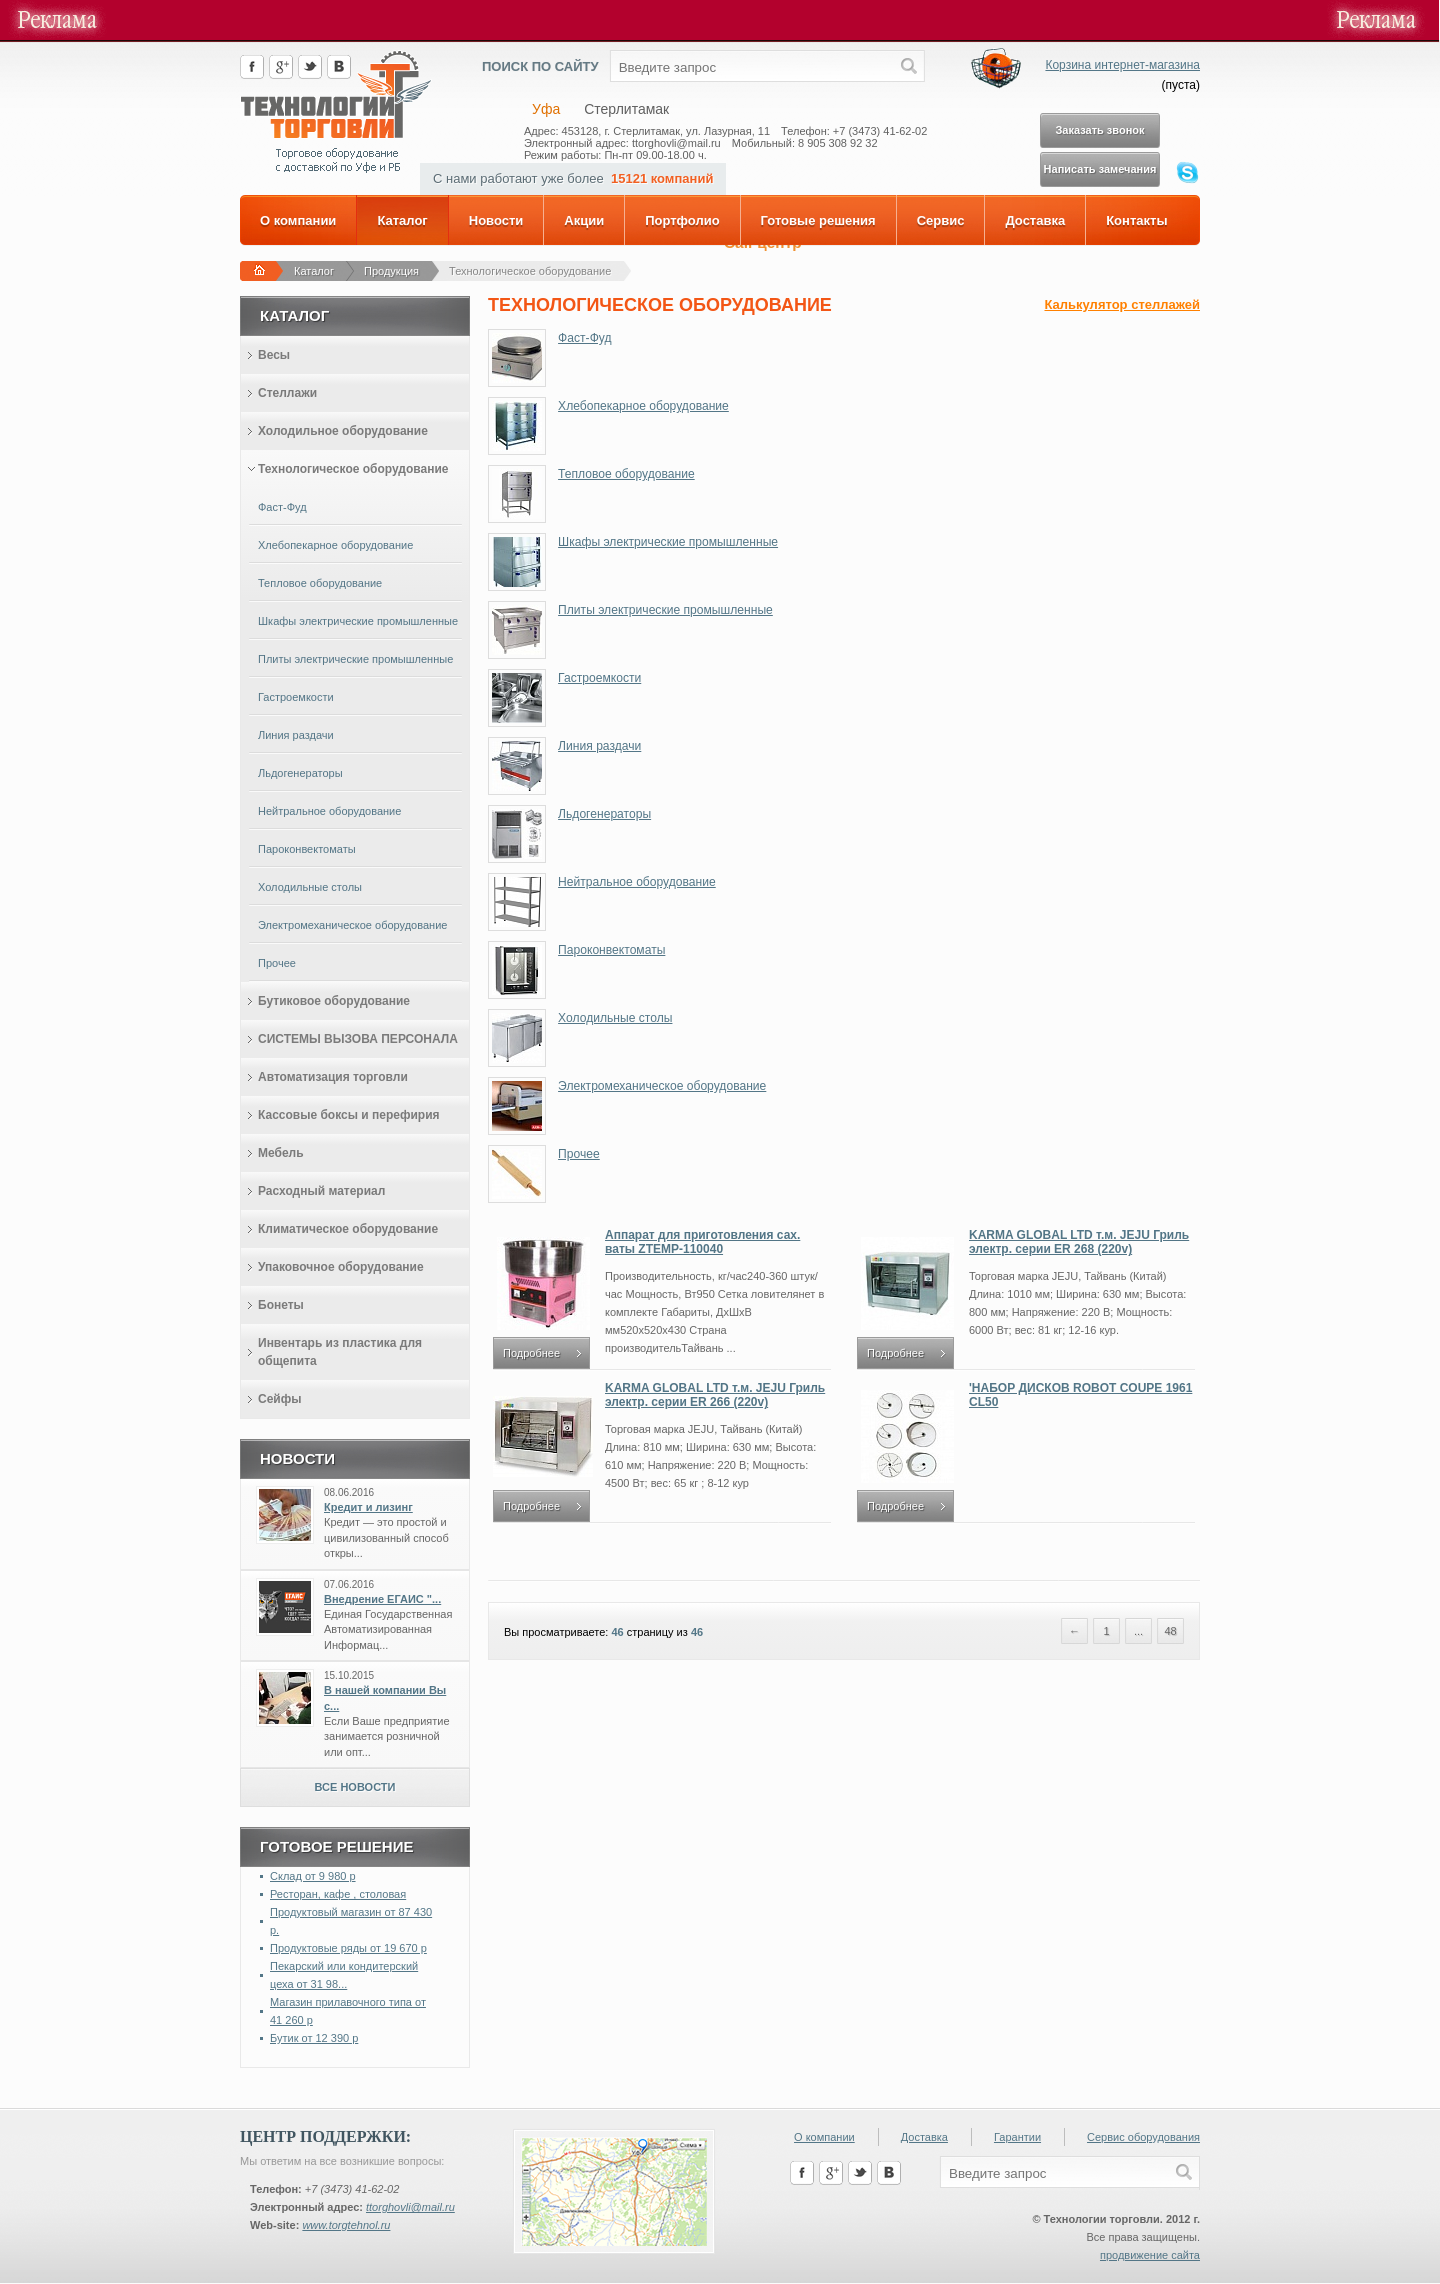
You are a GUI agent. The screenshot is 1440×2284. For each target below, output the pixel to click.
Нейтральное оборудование (637, 882)
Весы (274, 355)
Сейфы (279, 1399)
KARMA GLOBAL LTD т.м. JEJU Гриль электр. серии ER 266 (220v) (715, 1395)
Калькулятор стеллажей (1122, 304)
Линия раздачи (599, 746)
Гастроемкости (599, 678)
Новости (496, 220)
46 (617, 1632)
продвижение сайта (1150, 2255)
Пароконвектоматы (611, 950)
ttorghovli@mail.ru (410, 2207)
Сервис (941, 220)
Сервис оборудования (1143, 2137)
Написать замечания (1100, 169)
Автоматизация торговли (333, 1077)
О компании (298, 220)
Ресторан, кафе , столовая (338, 1894)
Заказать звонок (1099, 130)
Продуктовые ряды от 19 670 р (348, 1948)
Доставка (1035, 220)
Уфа (546, 109)
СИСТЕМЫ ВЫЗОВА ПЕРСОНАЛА (358, 1039)
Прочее (579, 1154)
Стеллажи (287, 393)
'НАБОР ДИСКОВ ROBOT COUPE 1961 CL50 (1080, 1395)
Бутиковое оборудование (334, 1001)
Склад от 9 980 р (313, 1876)
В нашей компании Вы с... (385, 1697)
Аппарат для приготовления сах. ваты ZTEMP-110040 (702, 1242)
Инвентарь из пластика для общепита (340, 1352)
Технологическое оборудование (530, 271)
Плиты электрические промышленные (665, 610)
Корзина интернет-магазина (1122, 65)
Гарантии (1017, 2137)
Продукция (391, 271)
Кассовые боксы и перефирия (349, 1115)
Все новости (355, 1787)
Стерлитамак (626, 109)
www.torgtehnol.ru (346, 2225)
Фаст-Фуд (584, 338)
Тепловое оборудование (626, 474)
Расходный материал (321, 1191)
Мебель (281, 1153)
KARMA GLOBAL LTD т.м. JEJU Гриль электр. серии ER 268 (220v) (1079, 1242)
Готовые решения (818, 220)
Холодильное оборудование (343, 431)
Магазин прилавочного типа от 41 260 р (348, 2011)
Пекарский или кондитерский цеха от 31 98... (344, 1975)
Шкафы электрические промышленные (668, 542)
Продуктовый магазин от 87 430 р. (351, 1921)
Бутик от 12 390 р (314, 2038)
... (1138, 1631)
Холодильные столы (615, 1018)
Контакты (1136, 220)
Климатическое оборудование (348, 1229)
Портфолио (682, 220)
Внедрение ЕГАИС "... (382, 1599)
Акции (584, 220)
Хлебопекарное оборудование (643, 406)
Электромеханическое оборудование (662, 1086)
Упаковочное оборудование (341, 1267)
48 (1170, 1631)
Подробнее (531, 1353)
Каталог (402, 220)
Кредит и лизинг (368, 1507)
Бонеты (281, 1305)
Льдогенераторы (604, 814)
